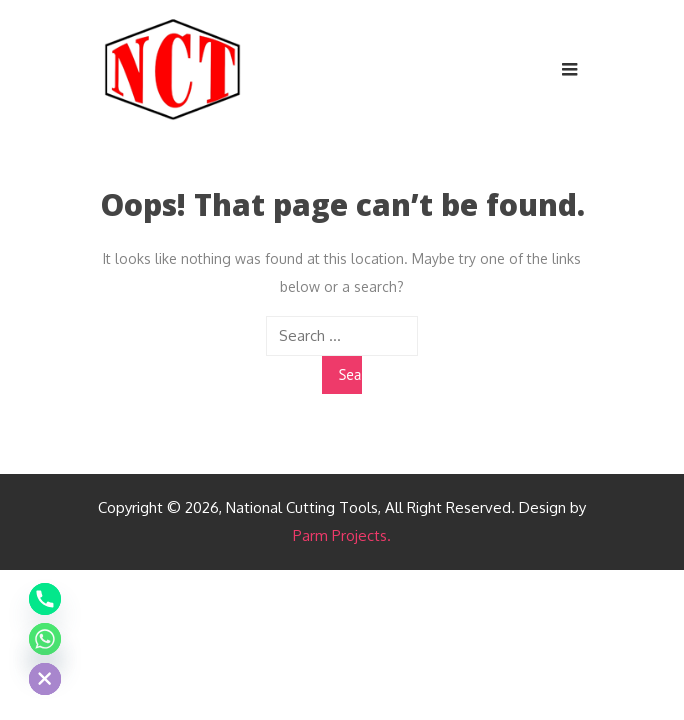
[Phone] (45, 599)
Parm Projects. (342, 535)
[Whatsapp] (45, 639)
